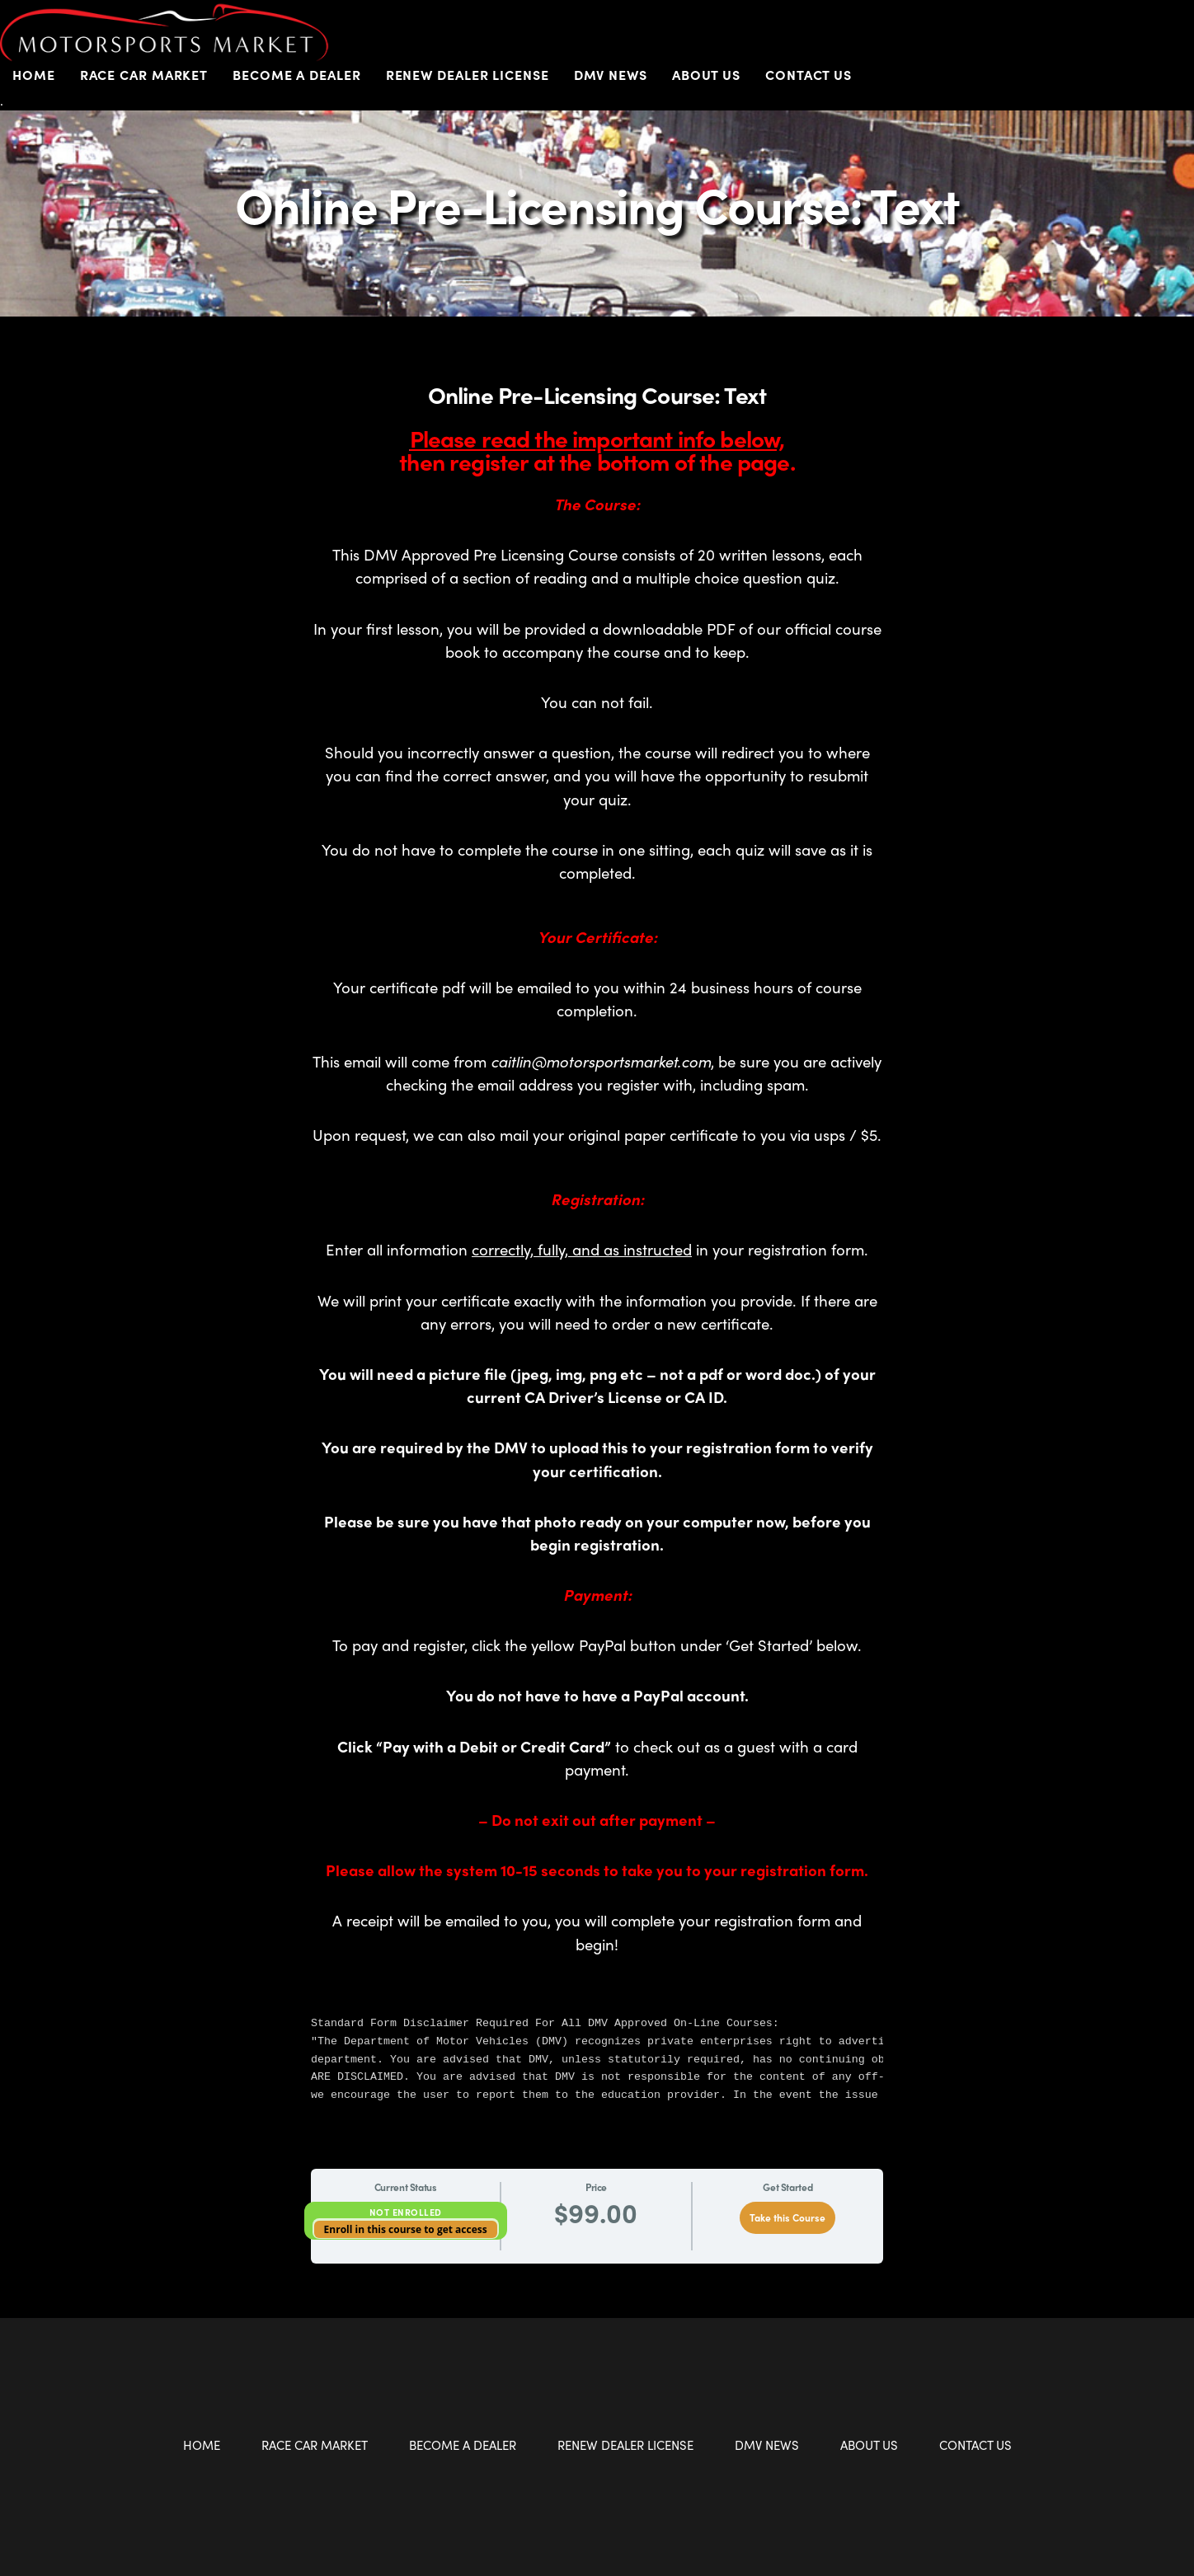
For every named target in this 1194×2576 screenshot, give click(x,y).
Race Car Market (144, 74)
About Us (706, 74)
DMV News (610, 74)
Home (33, 74)
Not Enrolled (405, 2211)
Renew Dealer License (467, 74)
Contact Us (808, 74)
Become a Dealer (297, 74)
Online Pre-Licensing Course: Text (597, 203)
